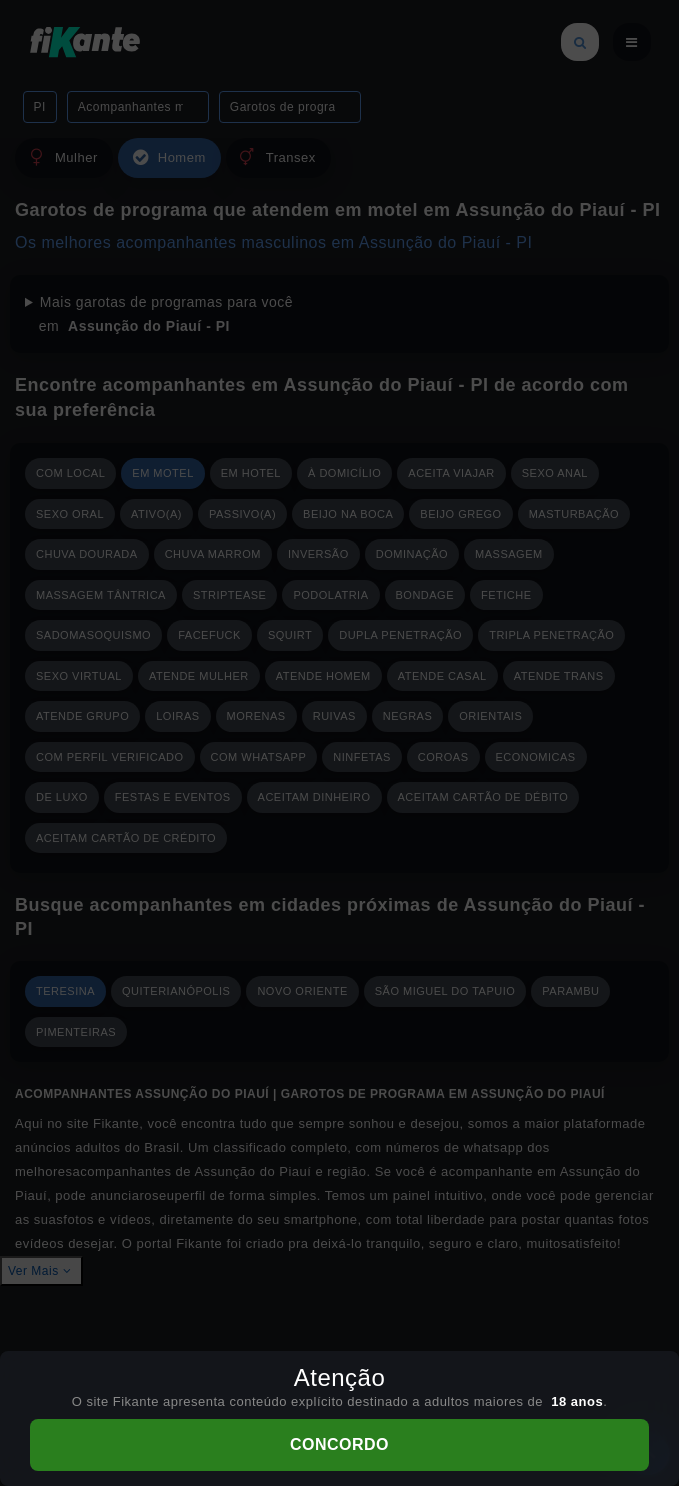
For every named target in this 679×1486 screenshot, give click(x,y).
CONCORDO (339, 1444)
